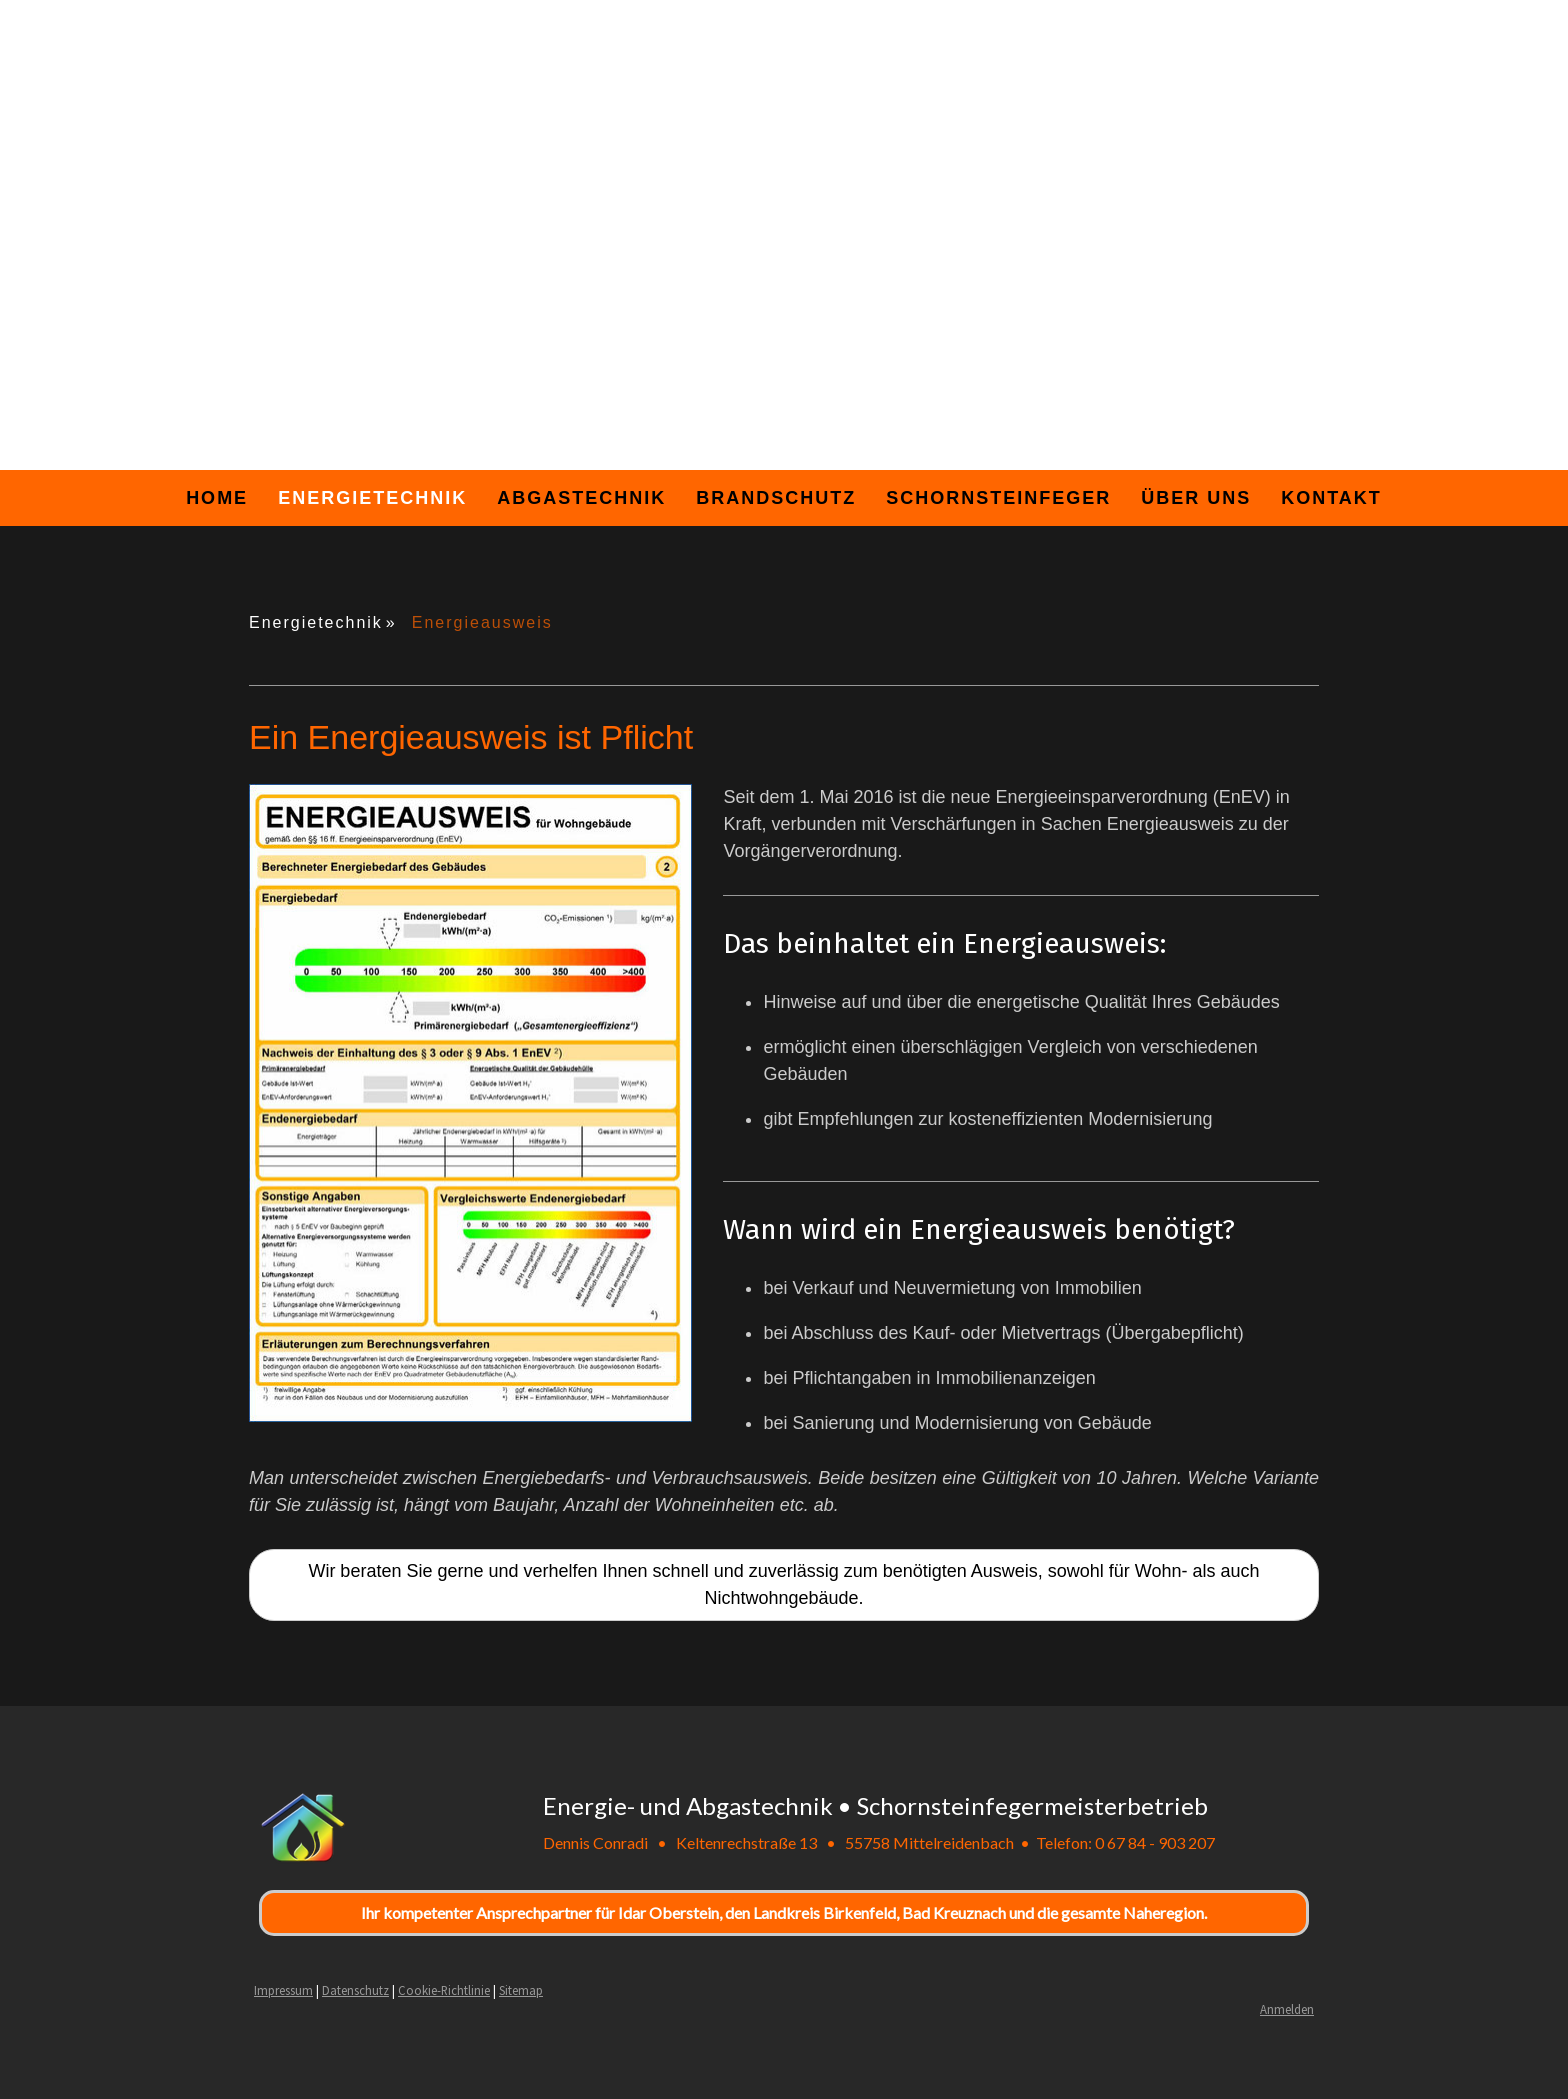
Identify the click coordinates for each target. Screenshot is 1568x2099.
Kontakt (1331, 498)
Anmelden (1287, 2009)
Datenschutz (355, 1990)
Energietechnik (372, 498)
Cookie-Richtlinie (444, 1990)
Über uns (1196, 498)
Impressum (283, 1990)
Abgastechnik (581, 498)
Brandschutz (776, 498)
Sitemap (521, 1990)
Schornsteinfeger (998, 498)
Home (217, 498)
